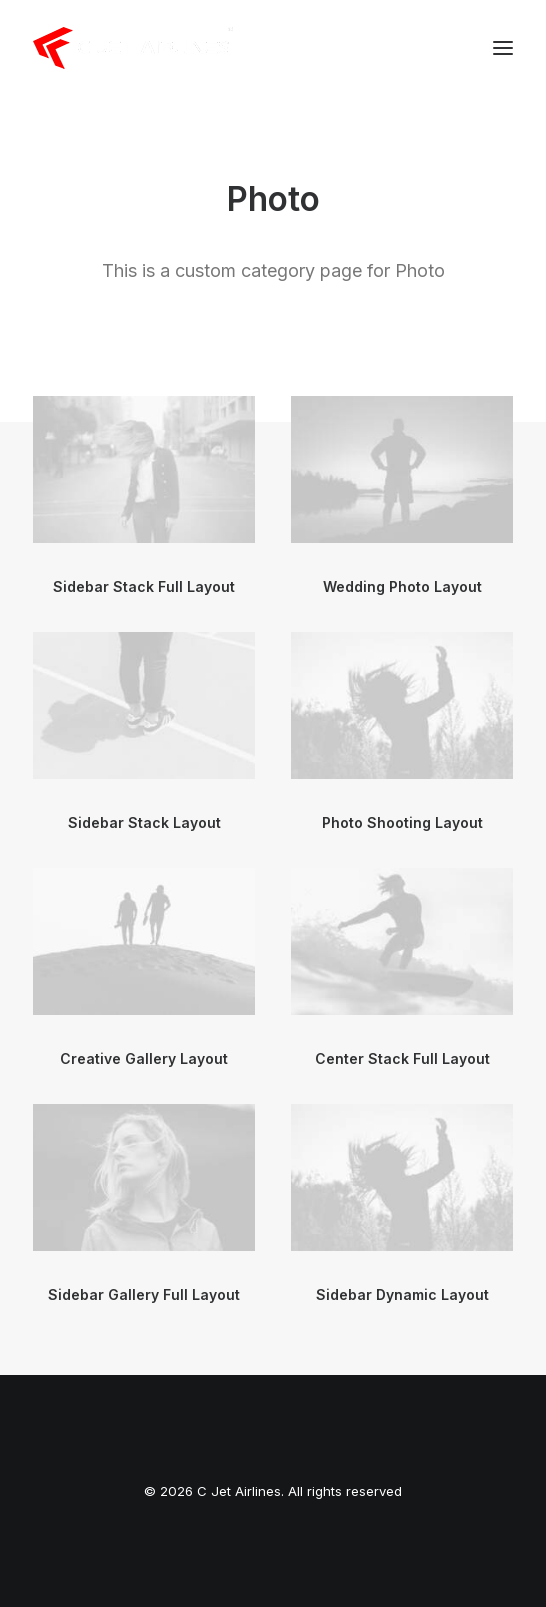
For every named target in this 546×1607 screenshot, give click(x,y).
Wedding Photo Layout (402, 586)
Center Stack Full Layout (402, 1058)
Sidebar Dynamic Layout (402, 1294)
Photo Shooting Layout (402, 822)
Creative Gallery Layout (144, 1058)
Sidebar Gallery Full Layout (144, 1294)
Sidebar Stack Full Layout (144, 586)
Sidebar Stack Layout (144, 822)
